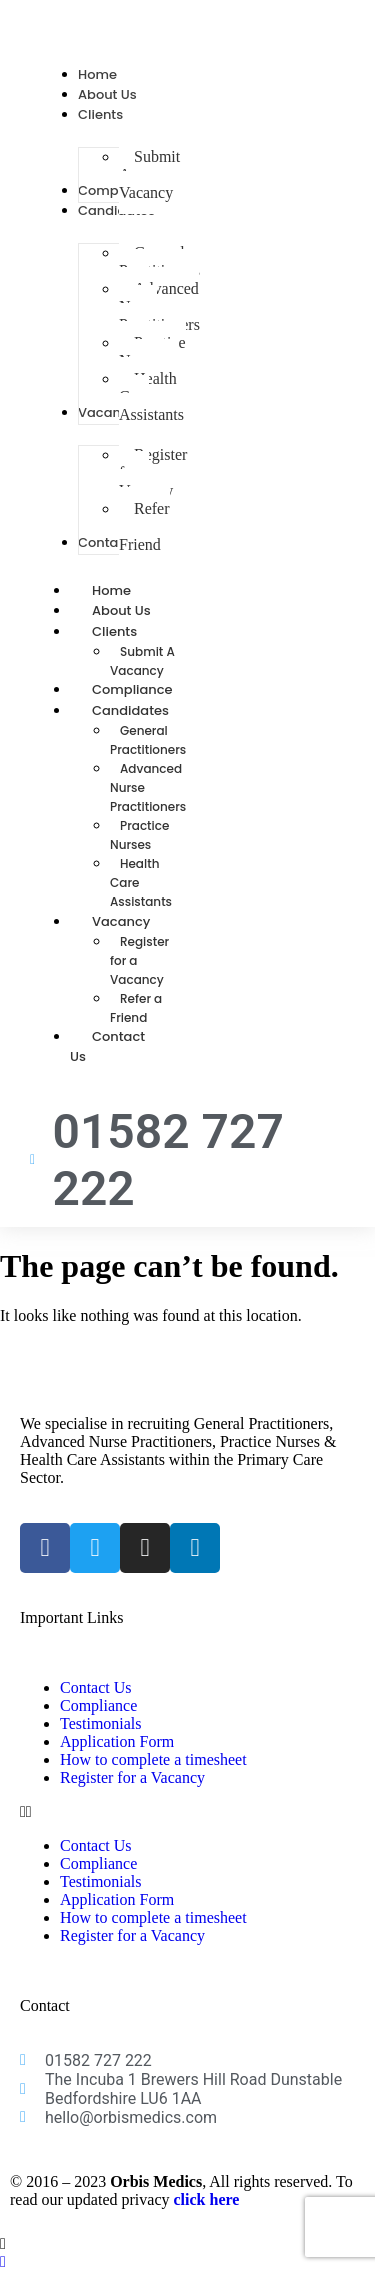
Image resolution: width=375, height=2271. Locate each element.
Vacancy (143, 921)
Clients (136, 631)
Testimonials (101, 1723)
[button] (187, 1812)
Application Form (117, 1741)
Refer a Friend (136, 1008)
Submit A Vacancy (142, 661)
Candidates (152, 710)
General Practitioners (148, 740)
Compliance (98, 1705)
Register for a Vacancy (132, 1777)
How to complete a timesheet (153, 1759)
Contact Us (107, 1046)
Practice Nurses (139, 835)
